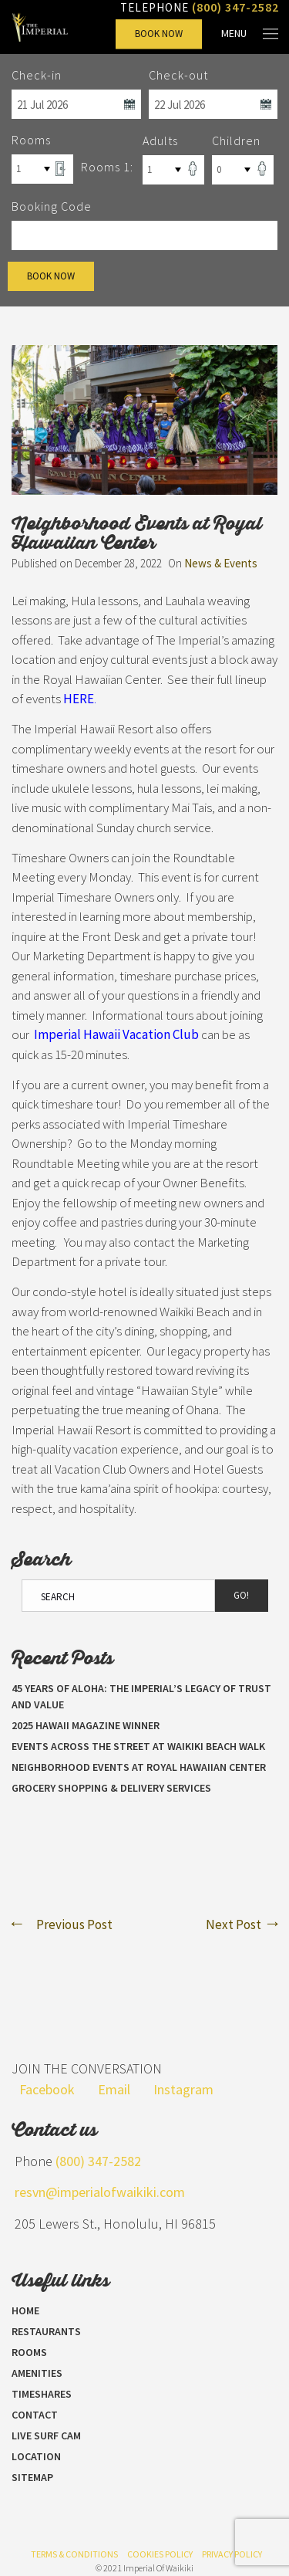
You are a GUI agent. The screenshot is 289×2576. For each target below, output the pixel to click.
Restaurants (46, 2331)
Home (25, 2310)
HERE (78, 698)
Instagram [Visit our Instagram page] (183, 2089)
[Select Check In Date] (76, 104)
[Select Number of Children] (243, 169)
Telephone (199, 7)
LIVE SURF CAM (46, 2435)
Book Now (159, 33)
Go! (241, 1595)
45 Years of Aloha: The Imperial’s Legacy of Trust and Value (141, 1696)
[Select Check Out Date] (213, 104)
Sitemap (32, 2477)
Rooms (29, 2352)
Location (36, 2456)
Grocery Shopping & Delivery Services (111, 1788)
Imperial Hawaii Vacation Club (116, 1034)
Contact (35, 2415)
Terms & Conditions (74, 2554)
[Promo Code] (144, 235)
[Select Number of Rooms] (42, 169)
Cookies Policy (160, 2554)
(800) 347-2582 (98, 2161)
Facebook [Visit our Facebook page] (47, 2089)
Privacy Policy (232, 2554)
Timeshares (42, 2394)
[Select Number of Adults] (173, 169)
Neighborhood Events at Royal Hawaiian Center (139, 1767)
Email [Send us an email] (114, 2089)
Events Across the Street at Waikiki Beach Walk (138, 1746)
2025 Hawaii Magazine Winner (86, 1725)
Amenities (37, 2373)
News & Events (220, 563)
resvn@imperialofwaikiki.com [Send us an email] (100, 2192)
